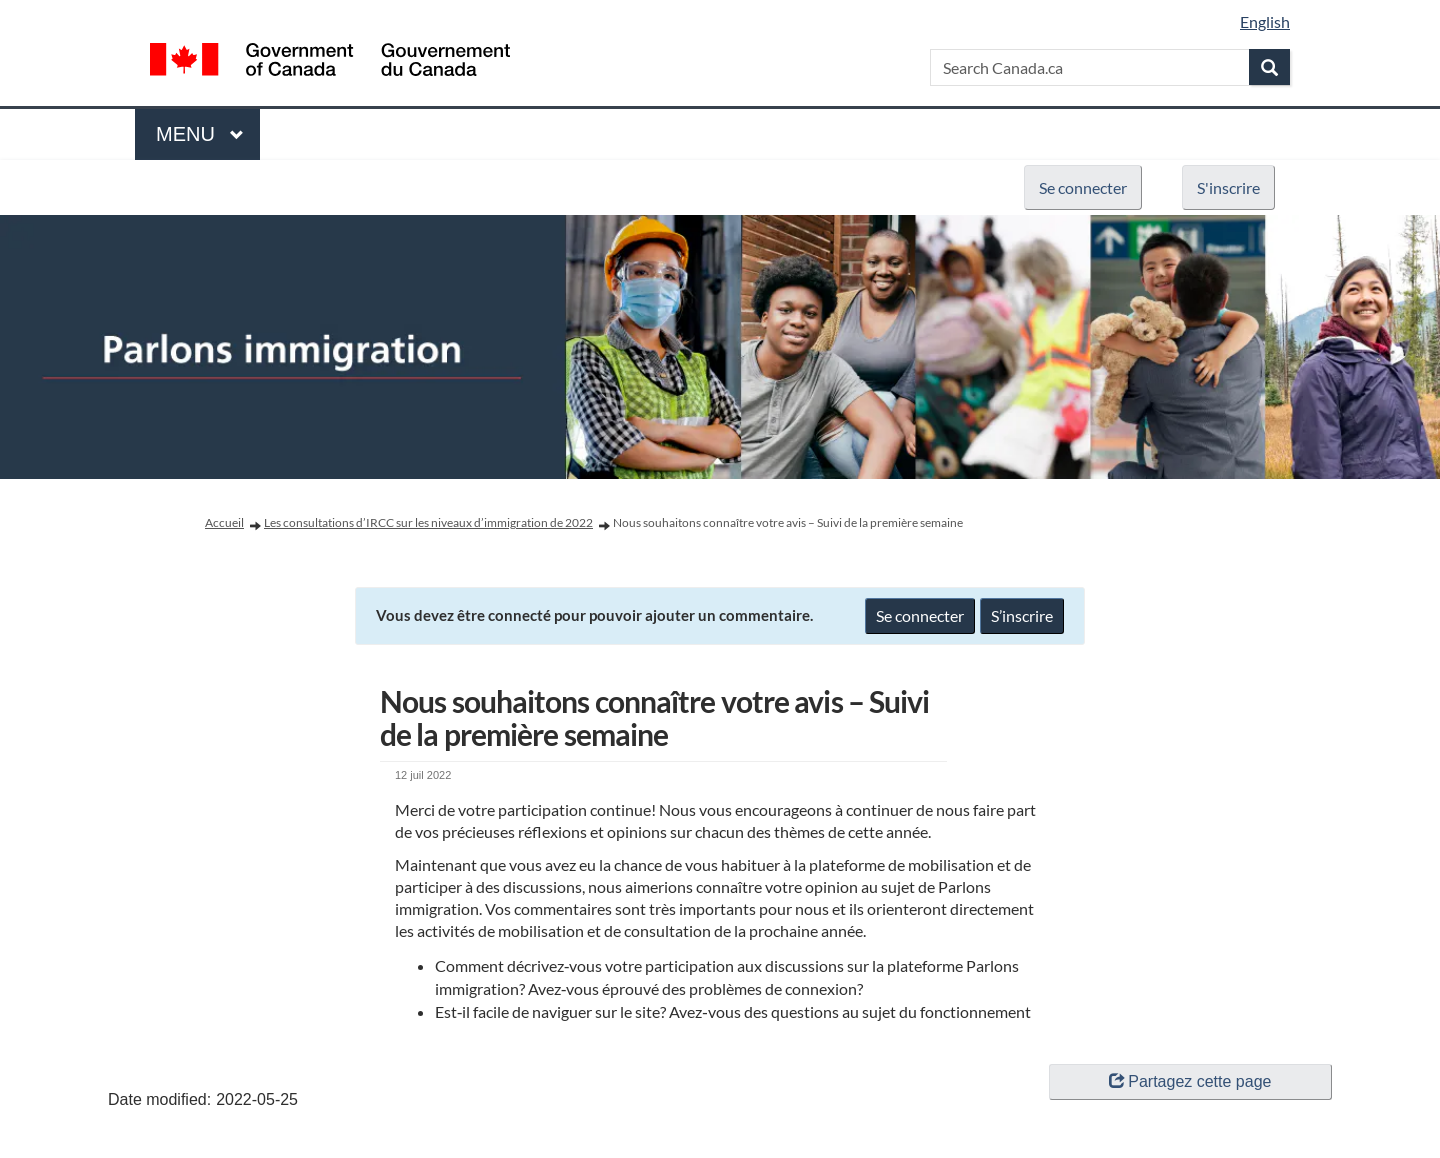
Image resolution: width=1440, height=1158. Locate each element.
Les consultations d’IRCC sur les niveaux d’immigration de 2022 (428, 522)
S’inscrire (1022, 615)
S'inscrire (1228, 187)
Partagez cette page (1190, 1081)
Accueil (224, 522)
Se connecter (1083, 187)
